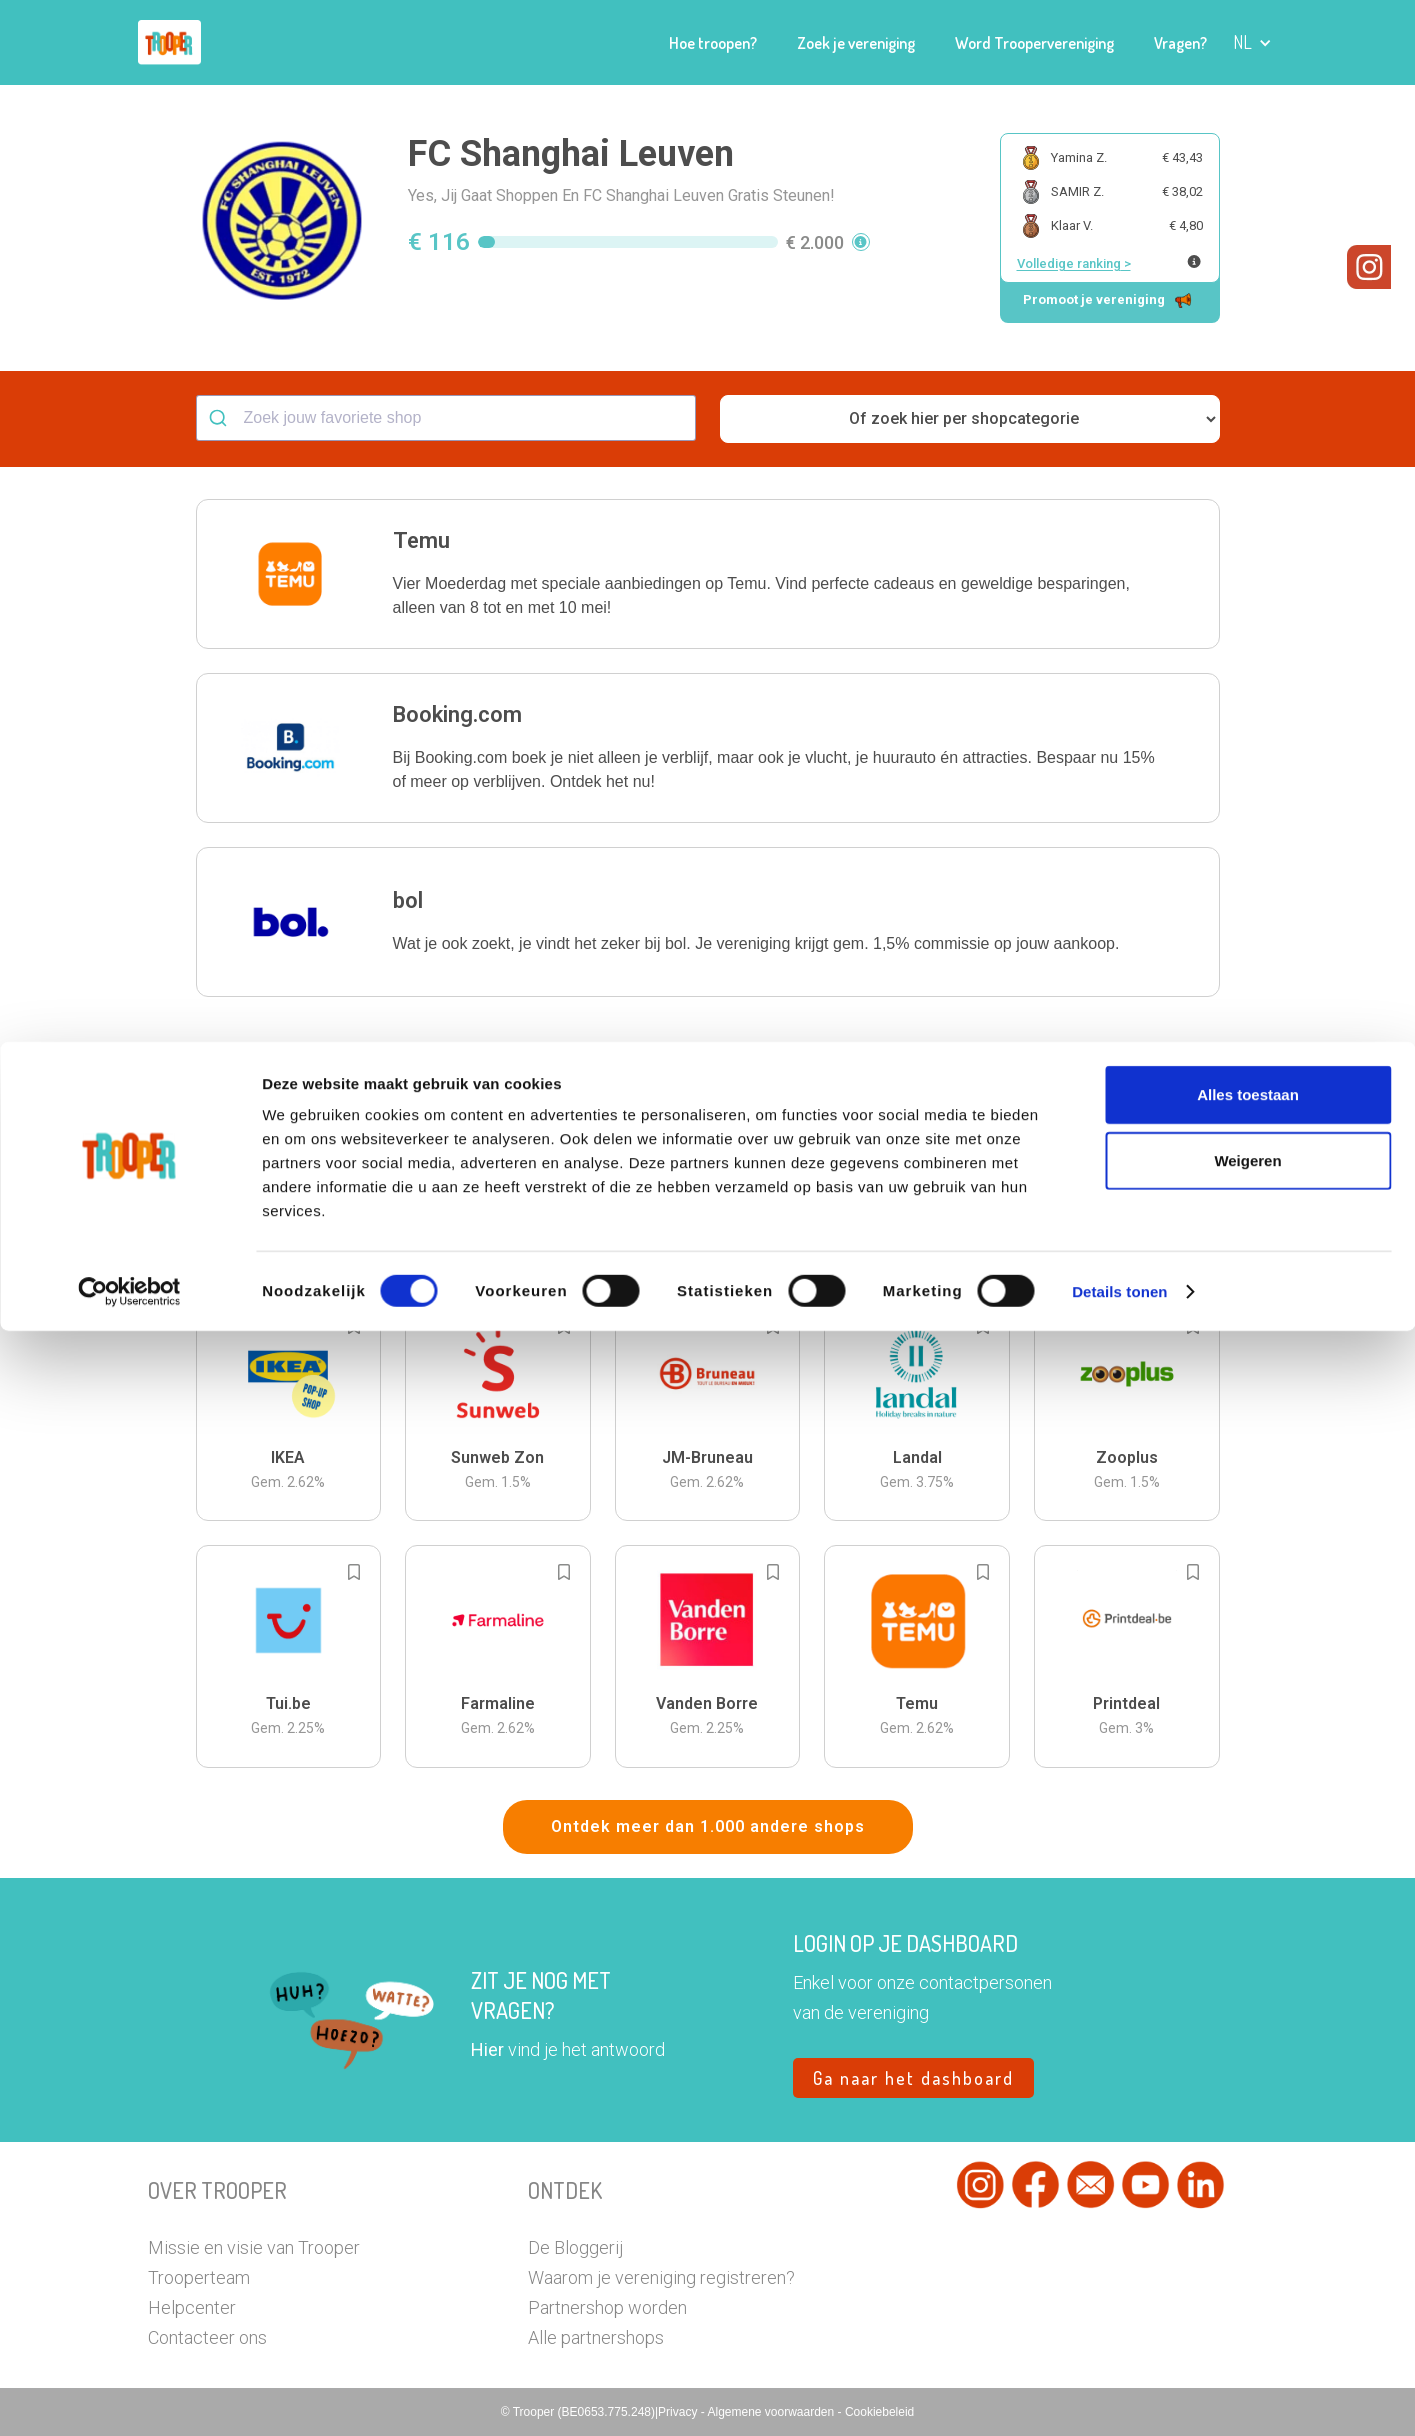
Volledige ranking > (1074, 263)
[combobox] (446, 418)
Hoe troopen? (713, 43)
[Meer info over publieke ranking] (1194, 261)
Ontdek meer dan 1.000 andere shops (708, 1826)
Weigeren (1247, 2265)
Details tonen (1119, 2396)
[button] (1252, 42)
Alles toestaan (1248, 2199)
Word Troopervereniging (1034, 43)
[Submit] (220, 418)
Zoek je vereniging (856, 43)
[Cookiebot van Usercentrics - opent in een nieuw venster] (129, 2397)
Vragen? (1180, 43)
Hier (487, 2049)
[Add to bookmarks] (354, 1080)
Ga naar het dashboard (913, 2078)
